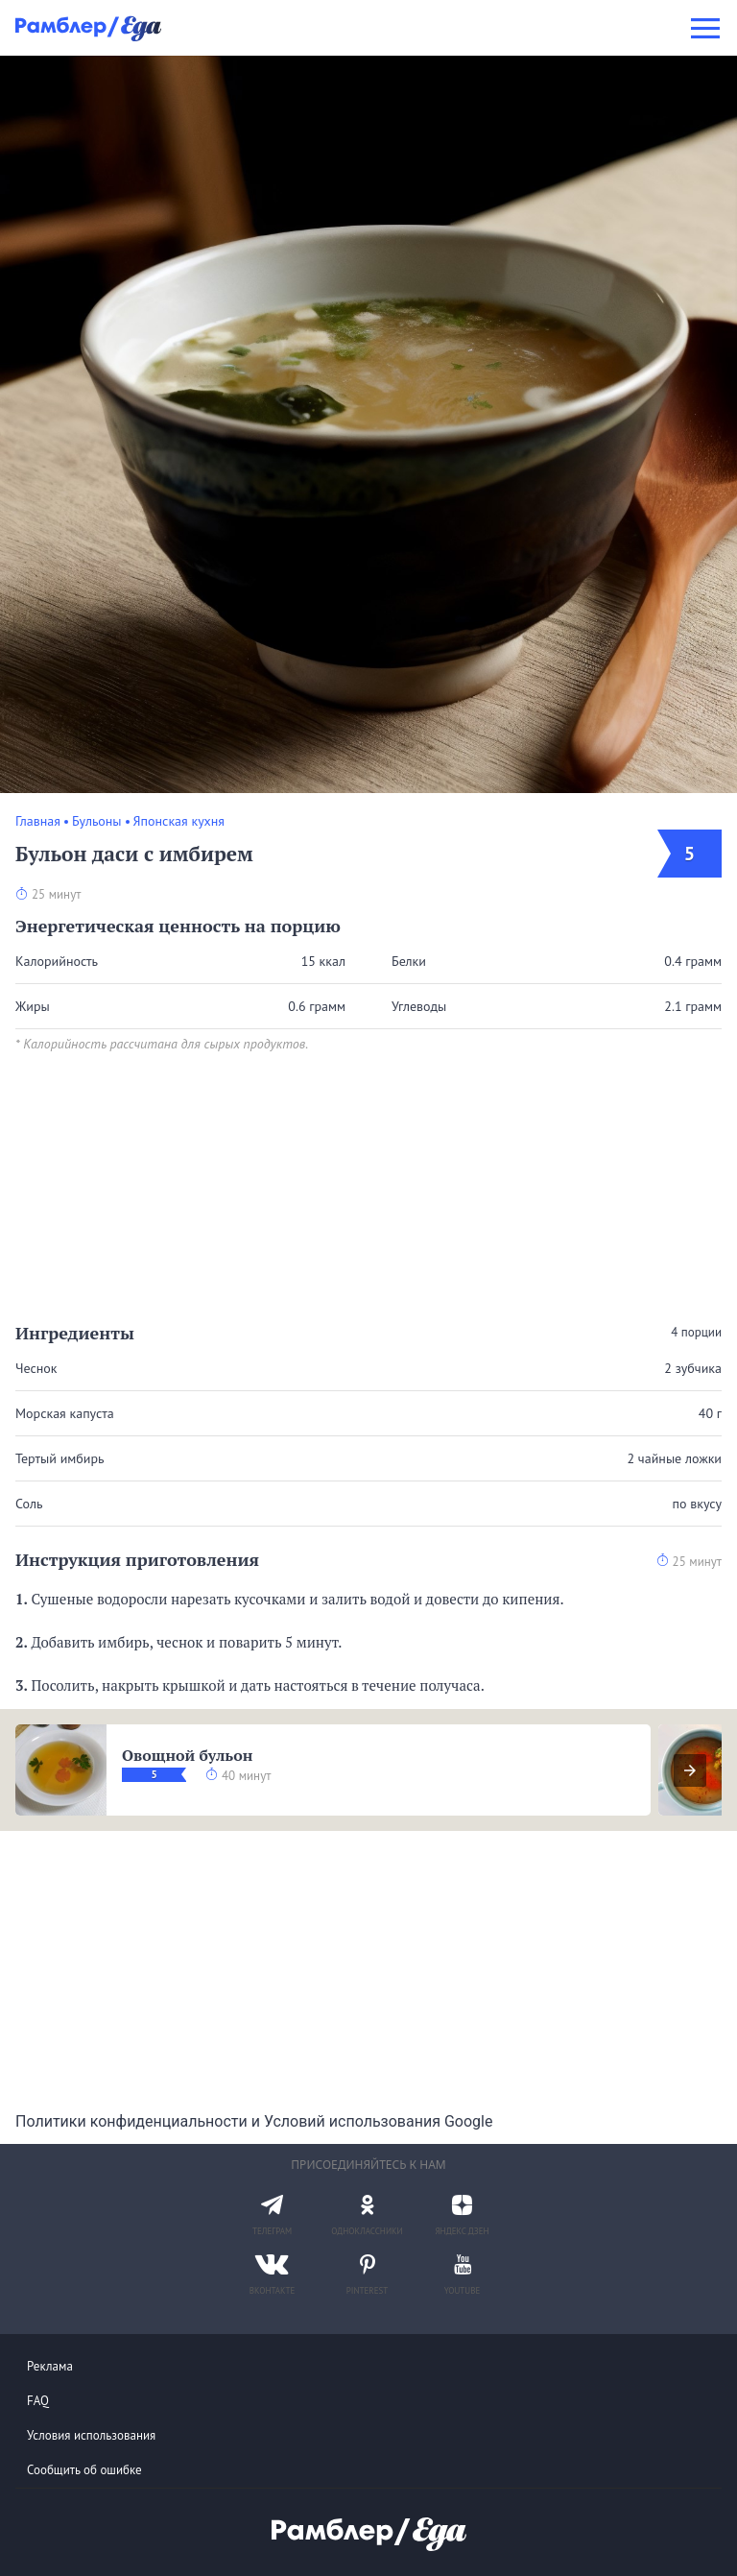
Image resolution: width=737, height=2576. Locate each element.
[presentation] (690, 1770)
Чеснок (36, 1368)
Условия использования (91, 2435)
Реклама (50, 2366)
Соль (28, 1503)
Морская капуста (64, 1413)
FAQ (38, 2401)
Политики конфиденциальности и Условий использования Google (253, 2121)
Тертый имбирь (60, 1458)
